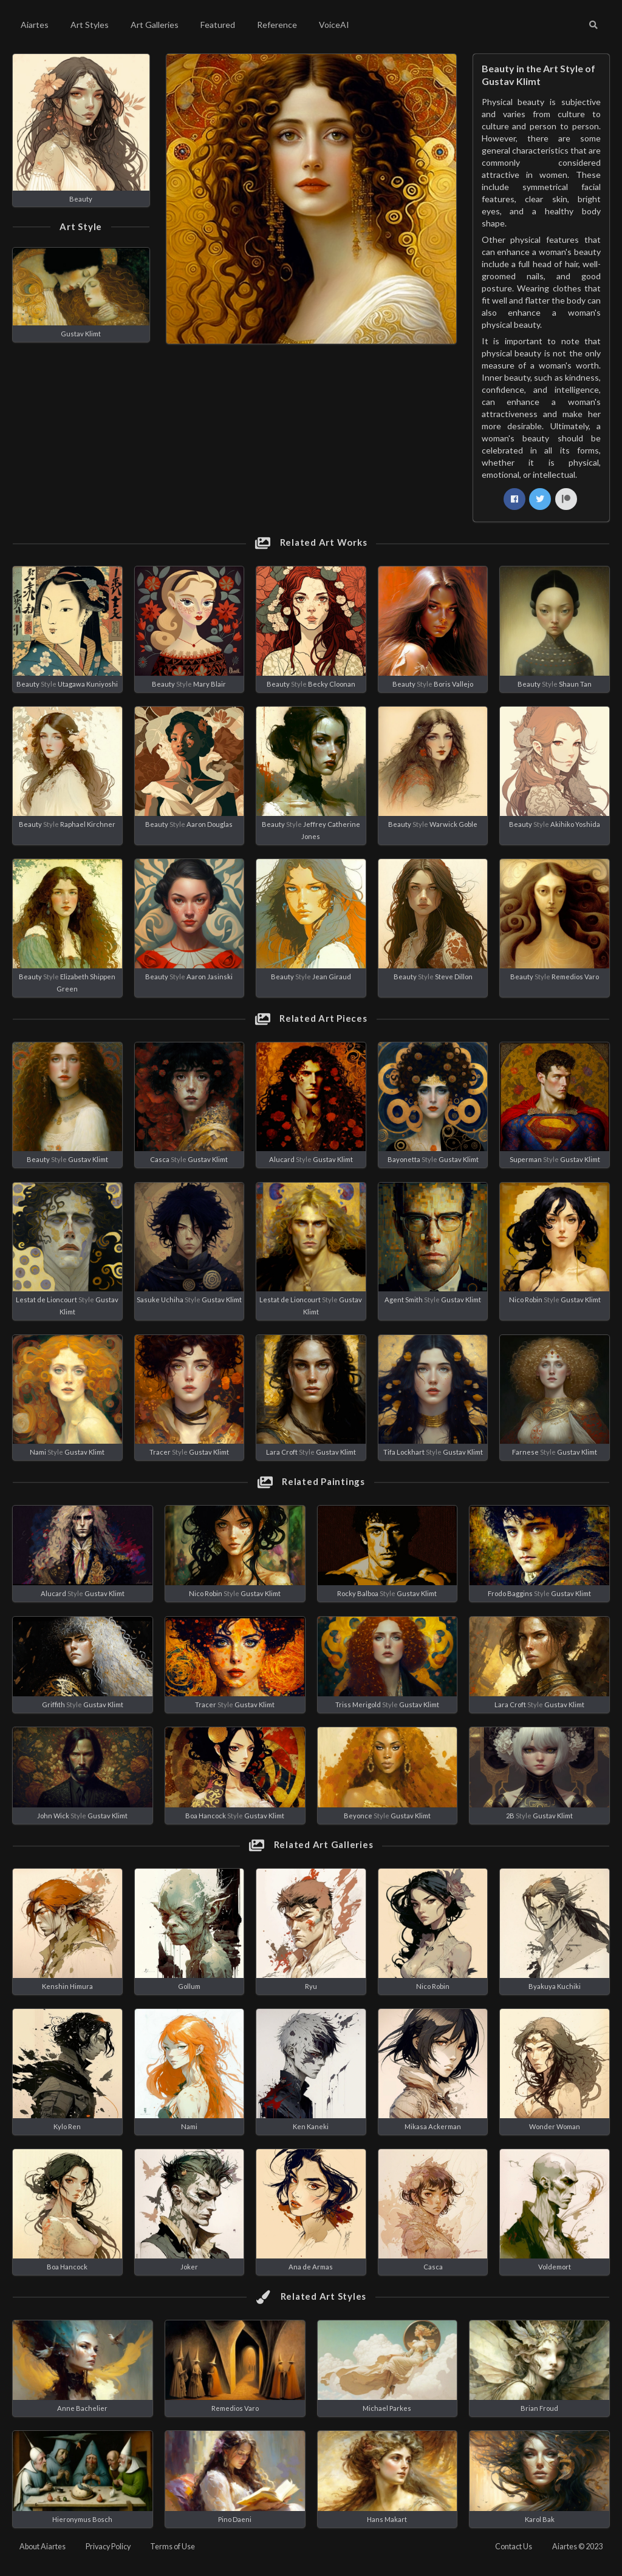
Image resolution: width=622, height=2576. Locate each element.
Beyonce (358, 1816)
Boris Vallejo (453, 684)
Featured (217, 24)
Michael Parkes (387, 2408)
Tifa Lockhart (404, 1452)
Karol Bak (540, 2519)
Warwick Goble (453, 824)
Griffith (53, 1704)
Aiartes (35, 24)
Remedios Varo (575, 976)
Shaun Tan (575, 684)
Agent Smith (403, 1299)
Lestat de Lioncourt (46, 1299)
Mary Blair (209, 684)
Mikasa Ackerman (433, 2126)
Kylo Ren (67, 2126)
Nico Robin (525, 1299)
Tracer (160, 1452)
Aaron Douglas (209, 824)
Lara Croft (282, 1452)
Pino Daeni (234, 2519)
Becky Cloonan (331, 684)
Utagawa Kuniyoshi (88, 684)
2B (510, 1816)
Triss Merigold (358, 1704)
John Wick (53, 1816)
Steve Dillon (454, 976)
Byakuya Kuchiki (554, 1986)
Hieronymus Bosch (82, 2519)
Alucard (282, 1159)
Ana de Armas (311, 2267)
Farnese (525, 1452)
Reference (277, 24)
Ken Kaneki (311, 2126)
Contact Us (513, 2546)
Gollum (189, 1986)
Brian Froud (539, 2408)
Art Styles (89, 24)
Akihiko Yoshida (575, 824)
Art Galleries (155, 24)
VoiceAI (334, 24)
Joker (189, 2267)
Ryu (311, 1986)
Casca (159, 1159)
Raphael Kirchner (87, 824)
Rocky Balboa (357, 1593)
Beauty (80, 199)
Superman (526, 1159)
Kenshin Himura (67, 1986)
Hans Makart (387, 2519)
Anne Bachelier (82, 2408)
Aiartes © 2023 (577, 2546)
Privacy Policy (108, 2546)
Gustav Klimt (81, 334)
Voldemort (554, 2267)
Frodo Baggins (510, 1593)
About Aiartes (42, 2546)
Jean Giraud (331, 976)
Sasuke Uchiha (160, 1299)
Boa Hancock (205, 1816)
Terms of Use (172, 2546)
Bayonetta (404, 1159)
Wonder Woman (554, 2126)
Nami (38, 1452)
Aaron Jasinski (209, 976)
